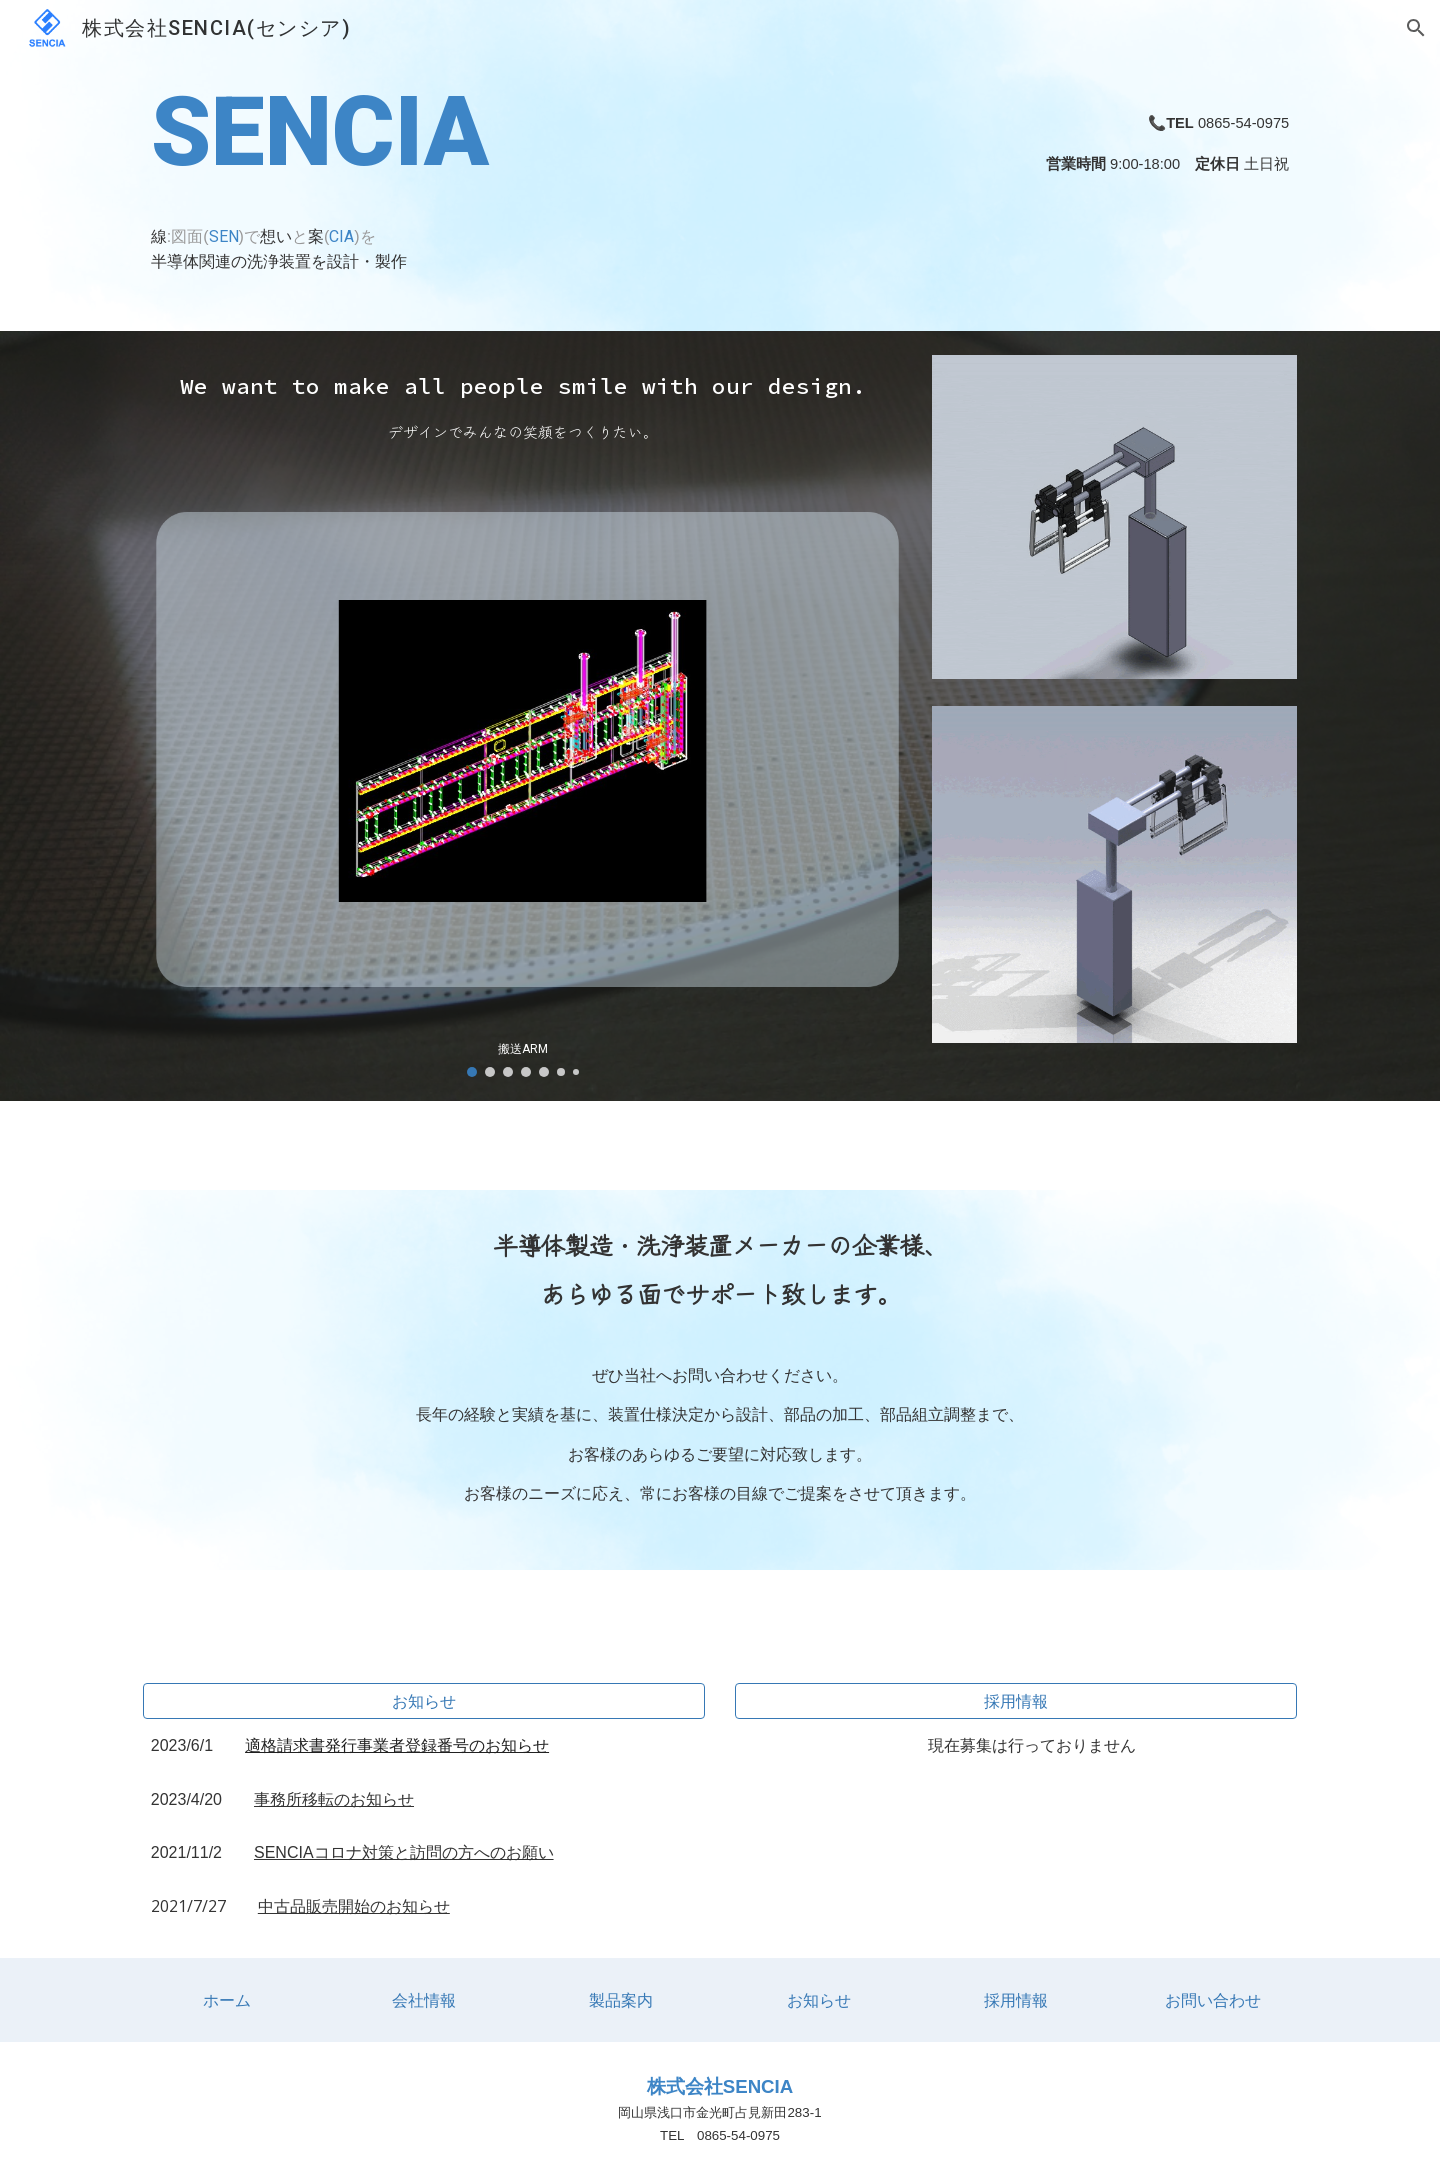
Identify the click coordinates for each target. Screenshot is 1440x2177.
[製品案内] (621, 2000)
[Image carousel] (523, 768)
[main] (523, 165)
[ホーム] (227, 2000)
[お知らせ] (424, 1701)
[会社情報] (424, 2000)
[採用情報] (1016, 1701)
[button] (1416, 28)
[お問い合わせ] (1213, 2000)
